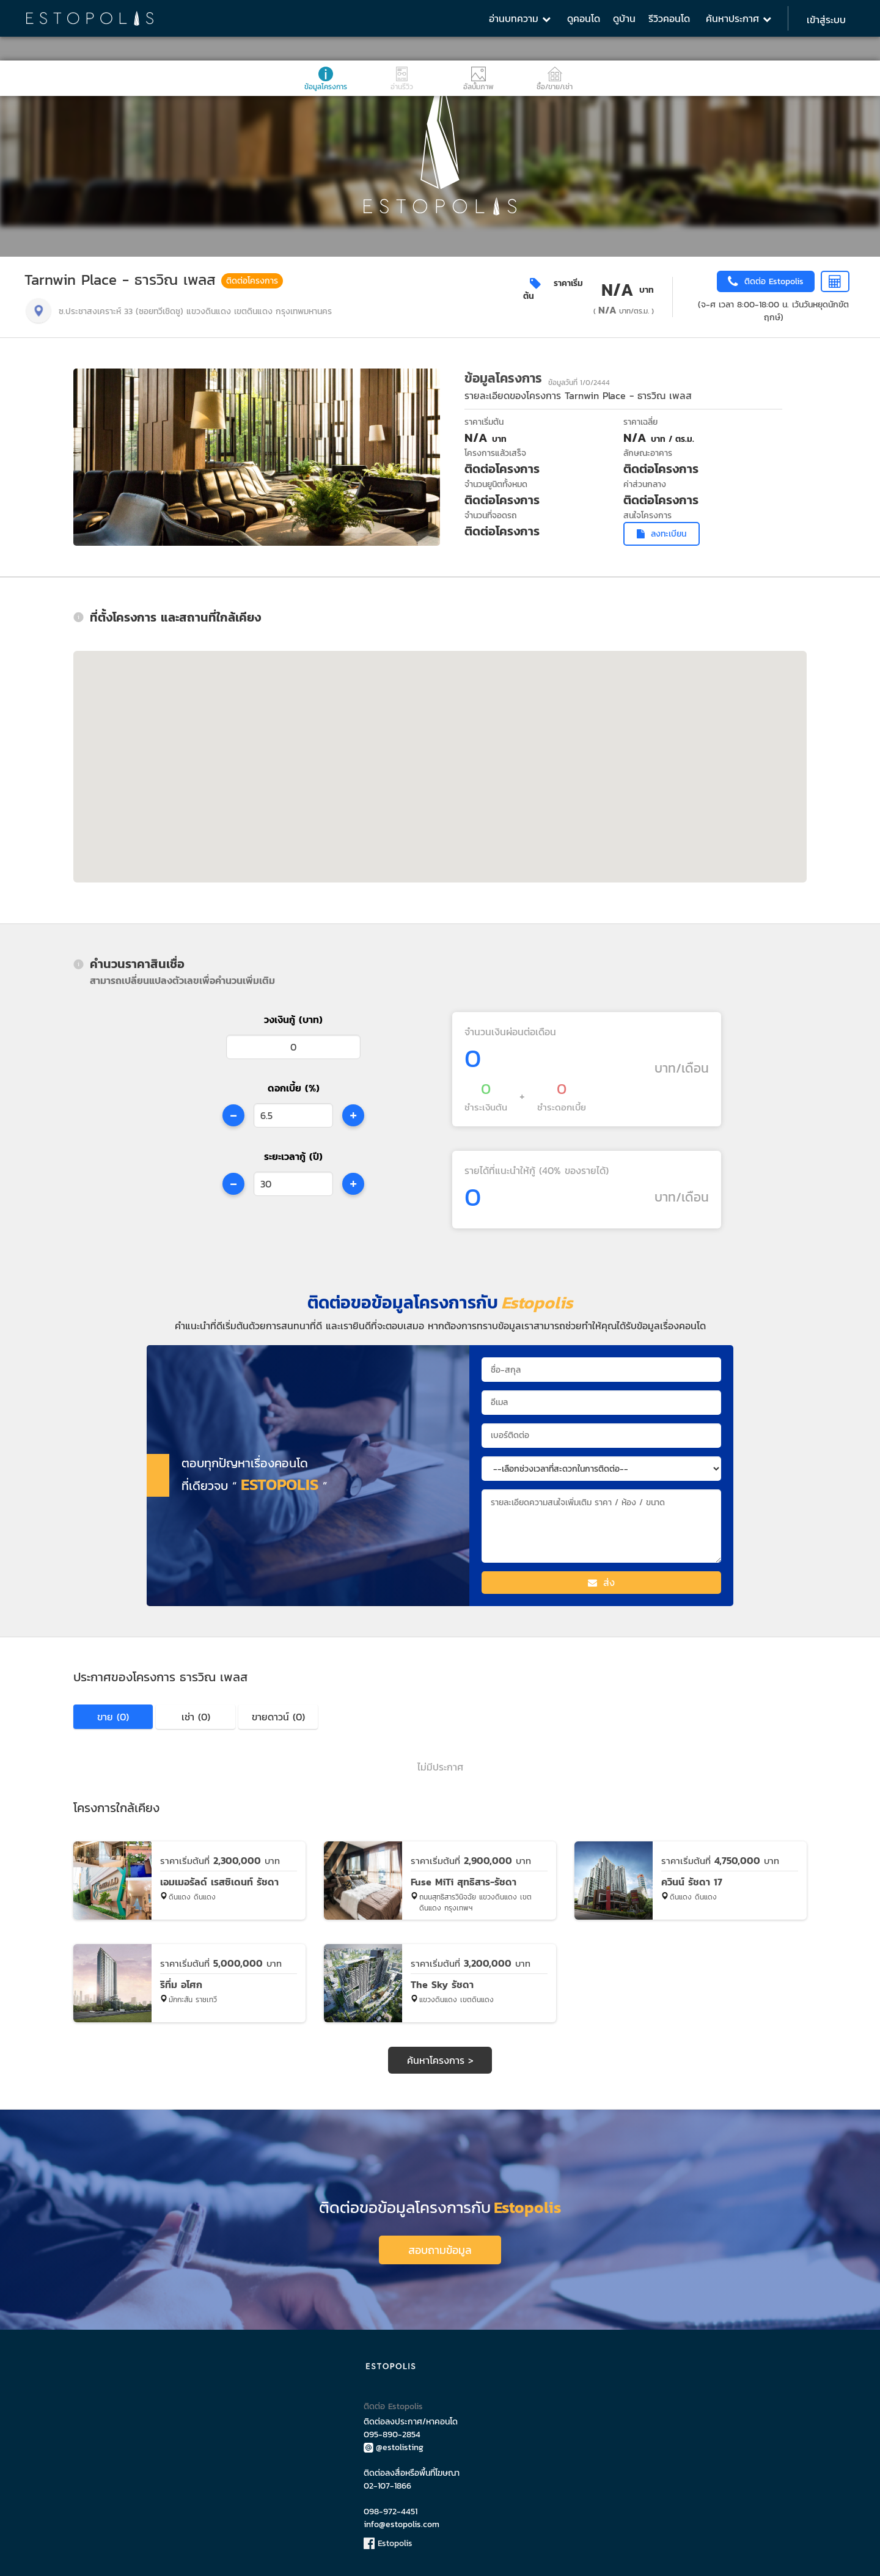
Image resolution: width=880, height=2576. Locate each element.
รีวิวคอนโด (669, 18)
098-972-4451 (390, 2506)
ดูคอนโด (583, 18)
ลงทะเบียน (661, 533)
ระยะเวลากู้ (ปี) (293, 1156)
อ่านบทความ (520, 18)
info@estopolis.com (401, 2519)
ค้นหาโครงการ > (440, 2060)
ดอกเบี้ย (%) (294, 1088)
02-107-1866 (387, 2481)
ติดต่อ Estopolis (393, 2401)
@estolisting (394, 2442)
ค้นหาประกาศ (738, 18)
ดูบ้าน (624, 18)
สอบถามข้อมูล (440, 2245)
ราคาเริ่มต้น (553, 290)
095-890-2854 (392, 2429)
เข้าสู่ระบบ (826, 19)
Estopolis (388, 2538)
